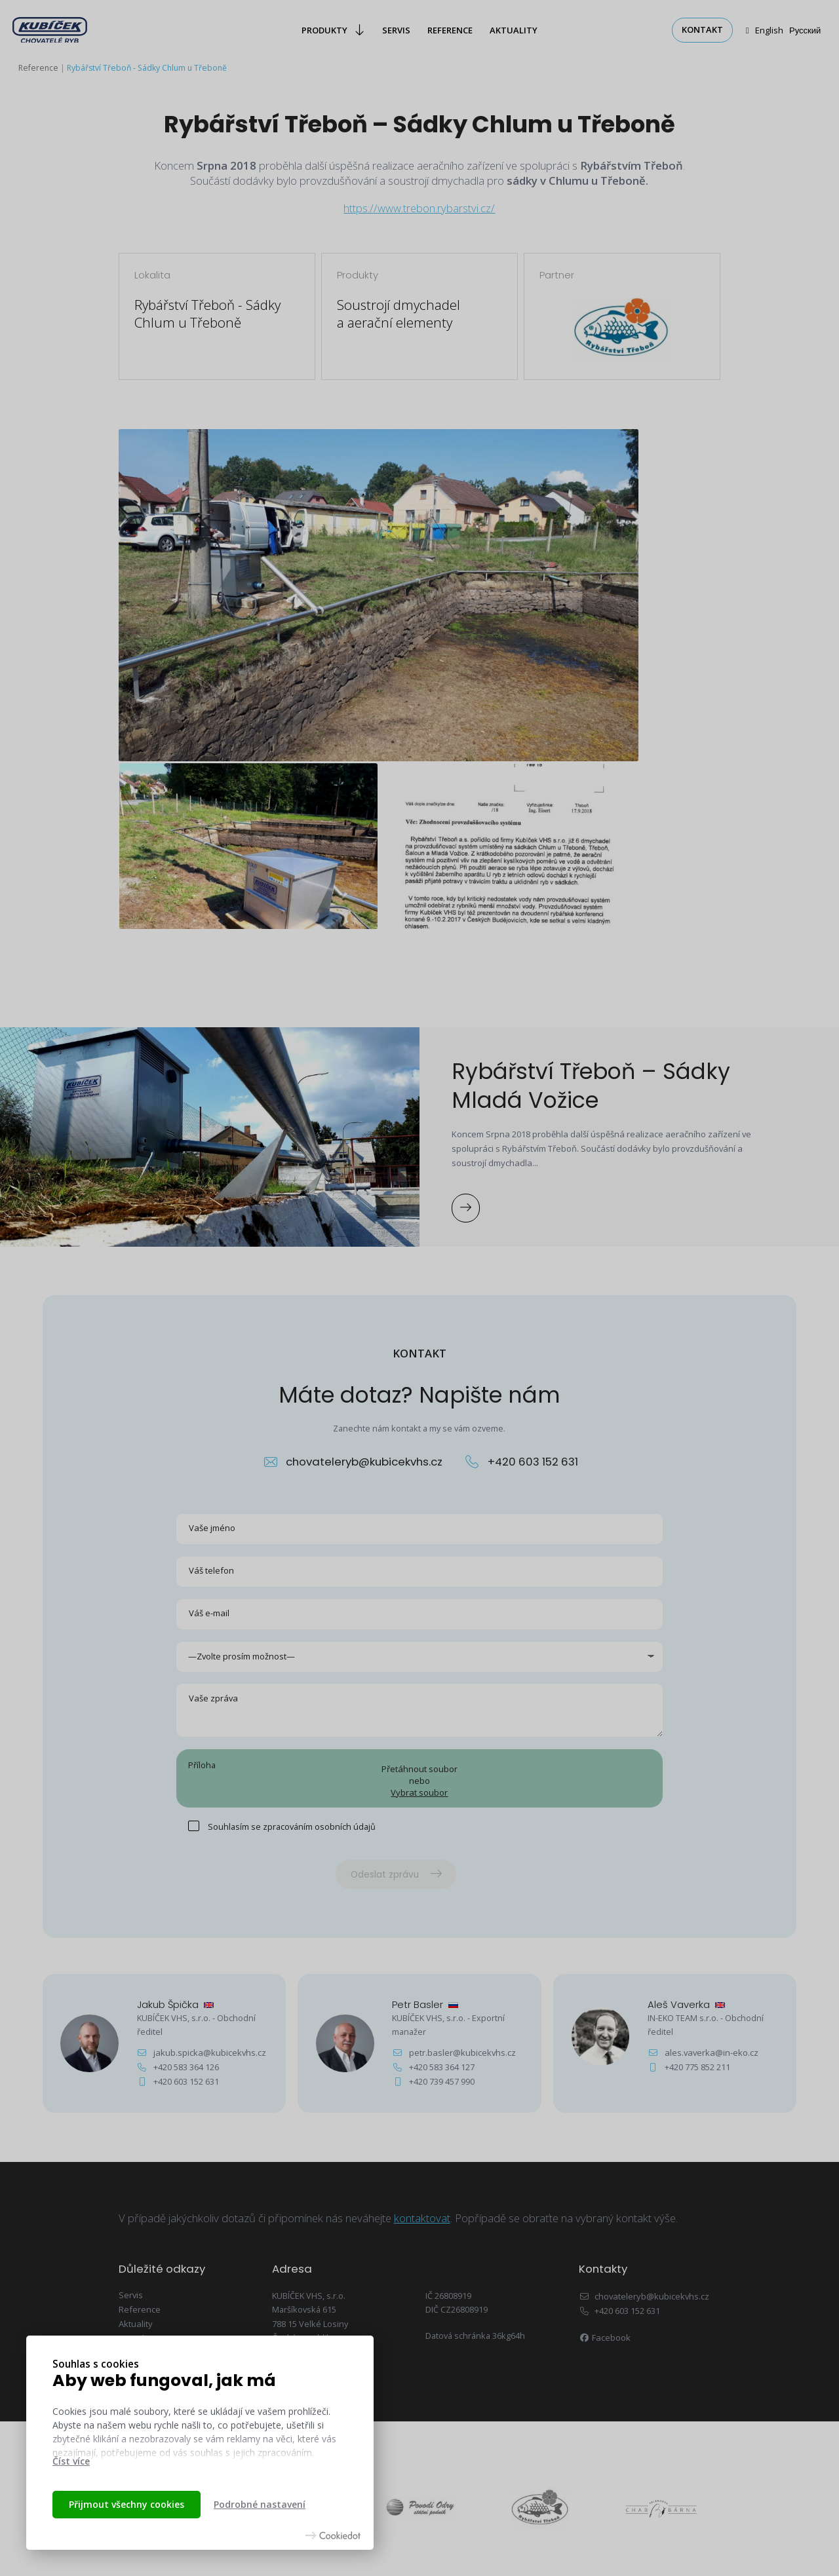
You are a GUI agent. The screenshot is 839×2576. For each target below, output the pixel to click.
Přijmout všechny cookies (126, 2504)
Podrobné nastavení (259, 2504)
